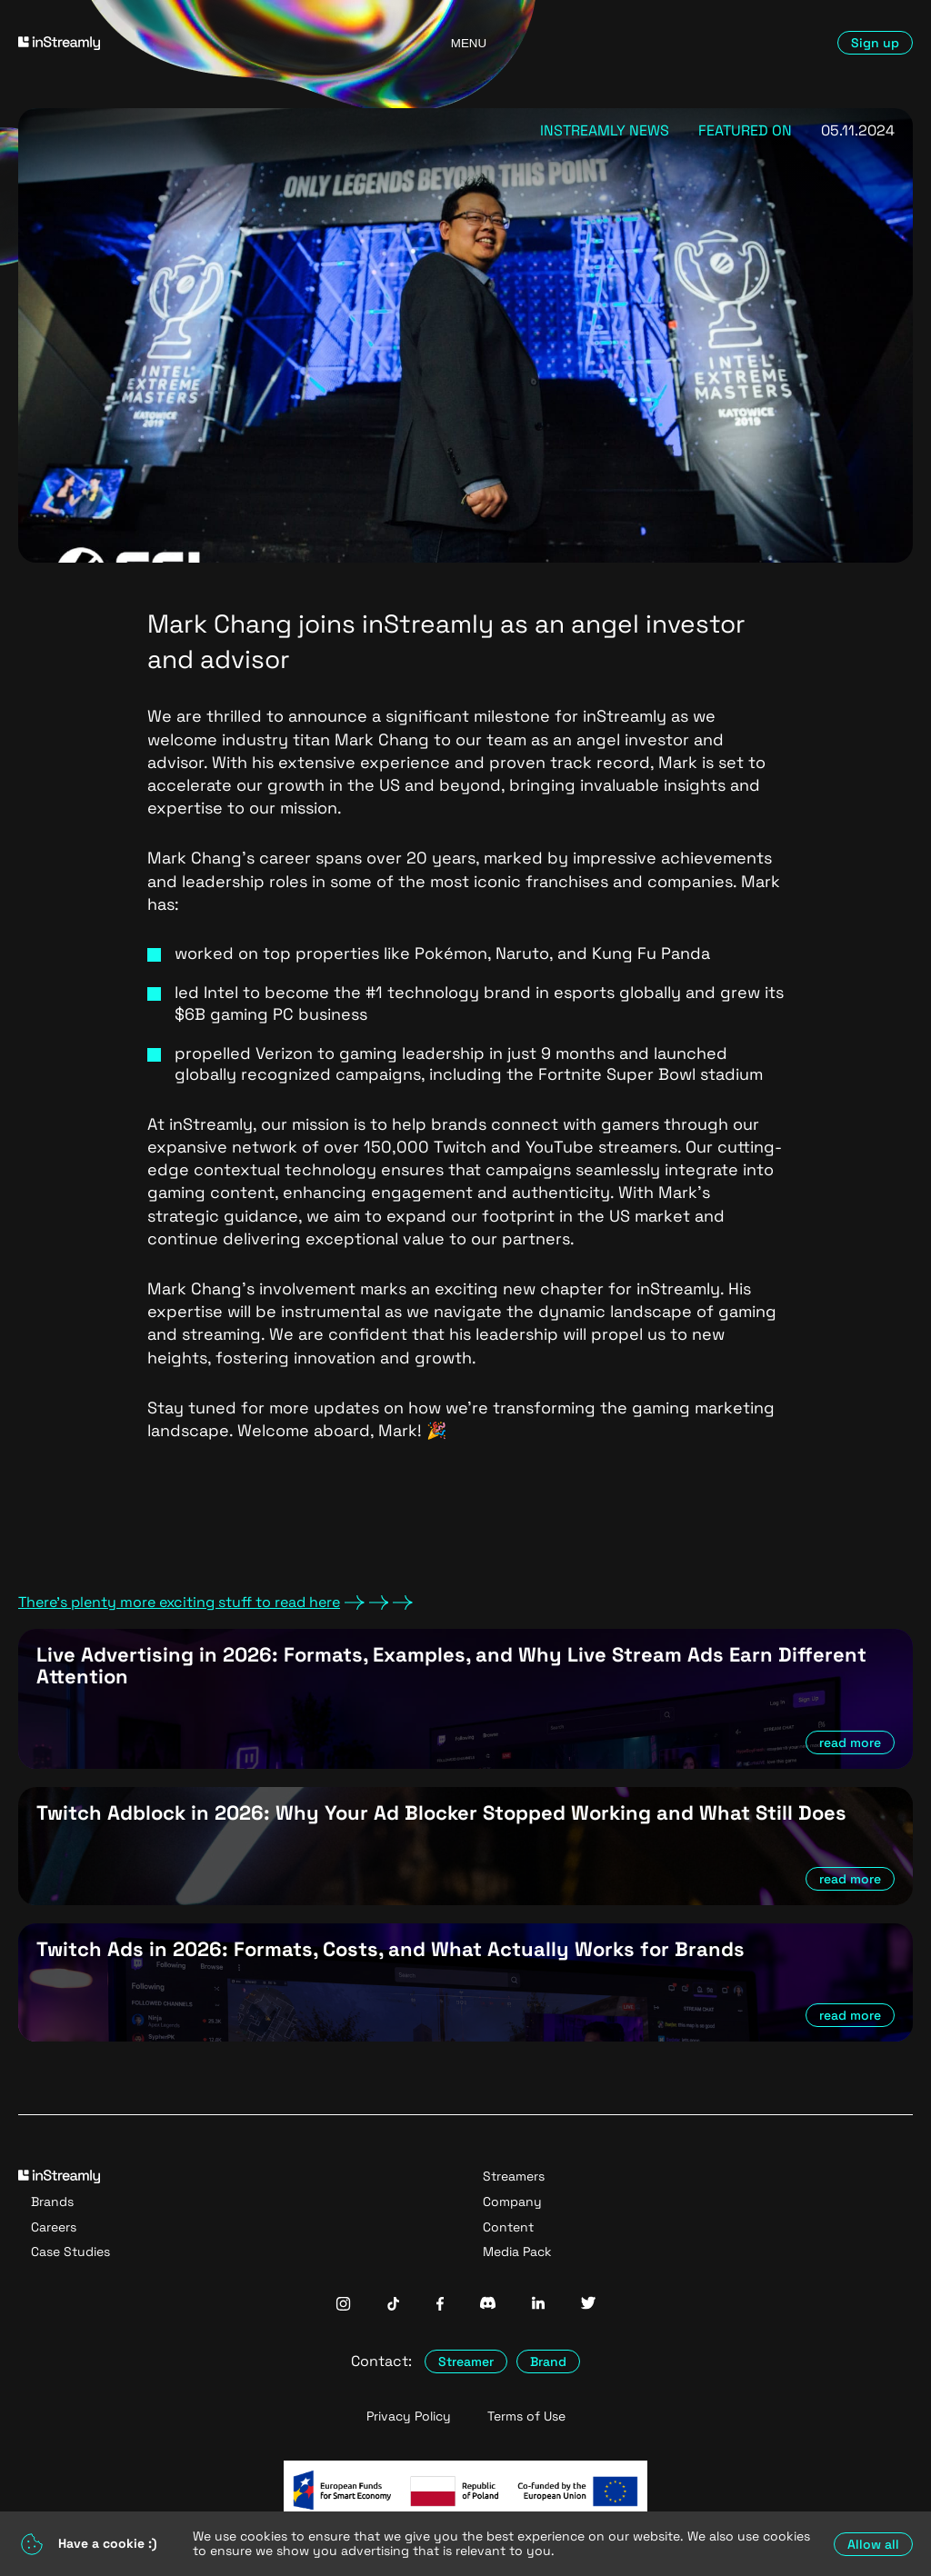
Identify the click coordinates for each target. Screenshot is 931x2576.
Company (512, 2201)
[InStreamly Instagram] (343, 2305)
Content (508, 2227)
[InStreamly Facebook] (440, 2305)
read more (850, 1742)
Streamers (514, 2176)
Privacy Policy (408, 2416)
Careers (53, 2227)
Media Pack (517, 2251)
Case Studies (70, 2251)
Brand (548, 2361)
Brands (52, 2201)
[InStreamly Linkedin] (538, 2304)
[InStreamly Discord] (488, 2304)
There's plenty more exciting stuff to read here (215, 1602)
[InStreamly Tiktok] (393, 2305)
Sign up (875, 43)
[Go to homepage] (162, 43)
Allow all (873, 2544)
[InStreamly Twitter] (588, 2304)
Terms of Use (526, 2416)
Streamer (466, 2361)
